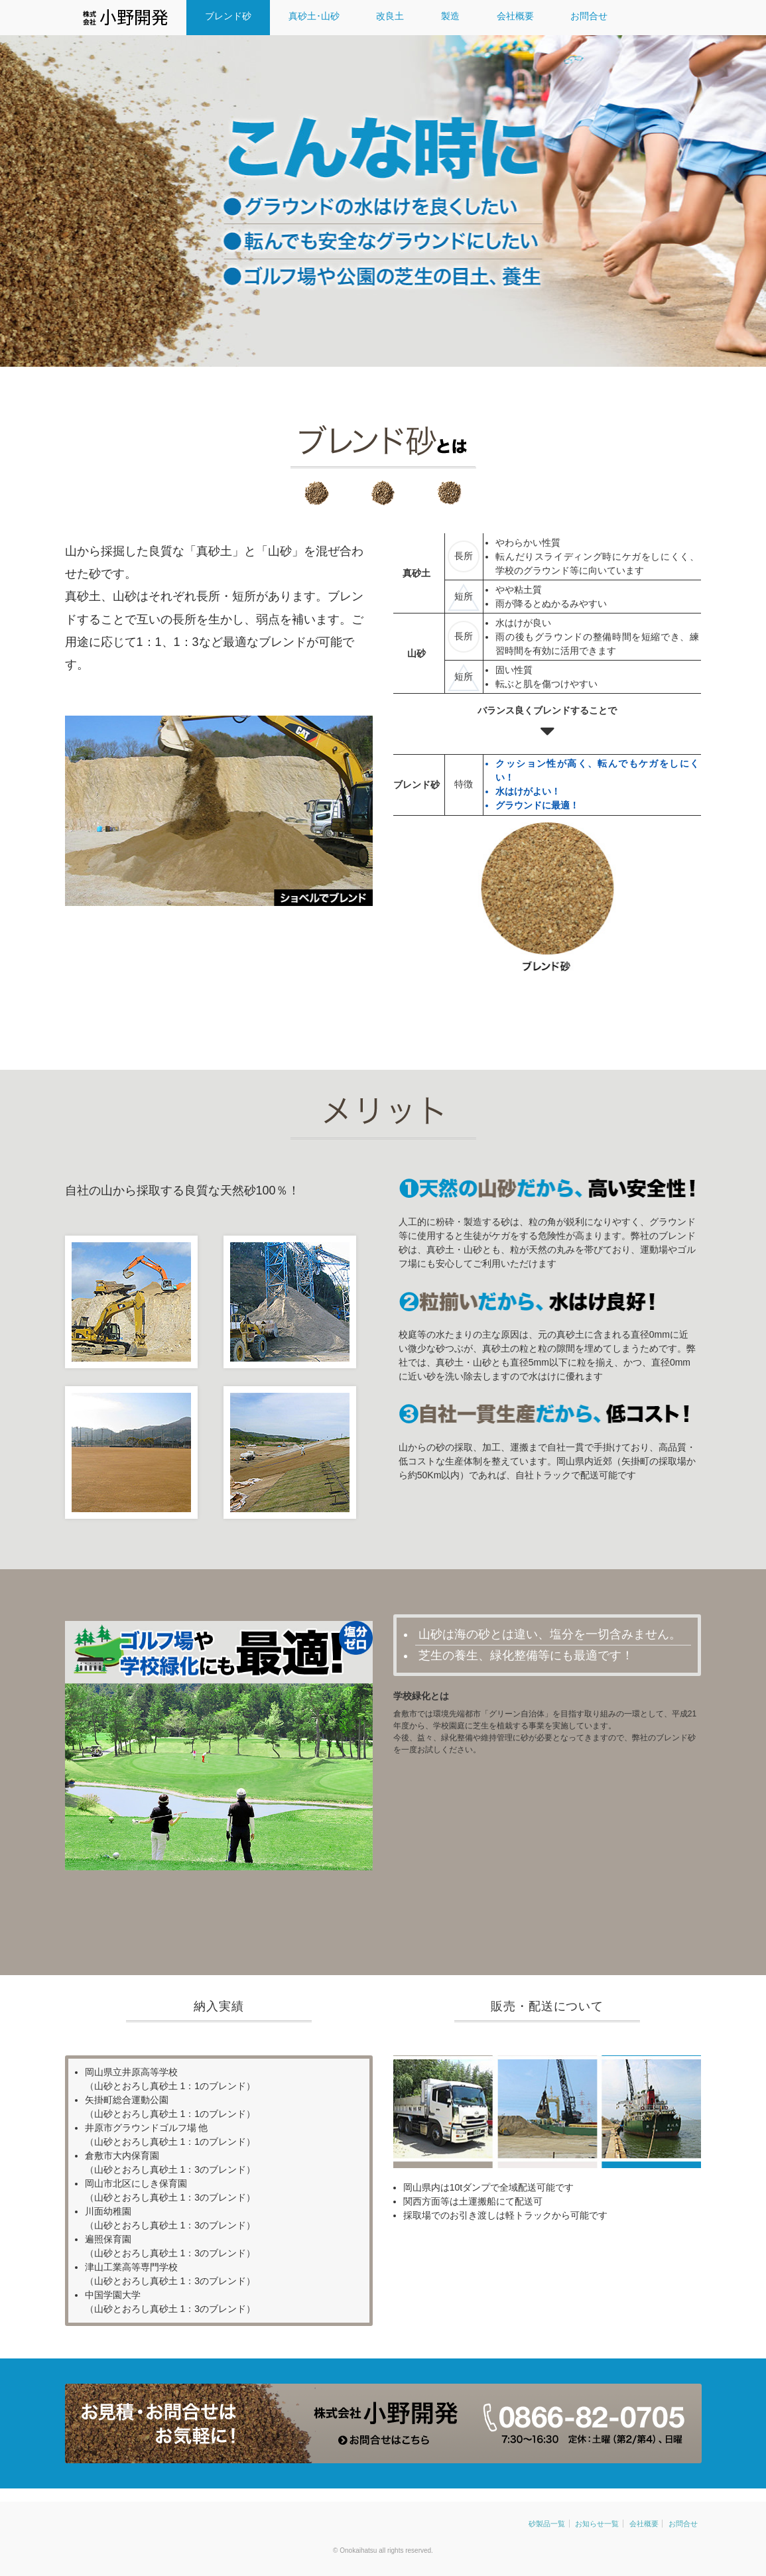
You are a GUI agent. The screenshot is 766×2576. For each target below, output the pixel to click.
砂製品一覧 (547, 2524)
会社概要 (516, 16)
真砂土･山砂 (314, 16)
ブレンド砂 (229, 16)
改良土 (391, 16)
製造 (451, 16)
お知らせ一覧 (597, 2524)
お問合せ (590, 16)
